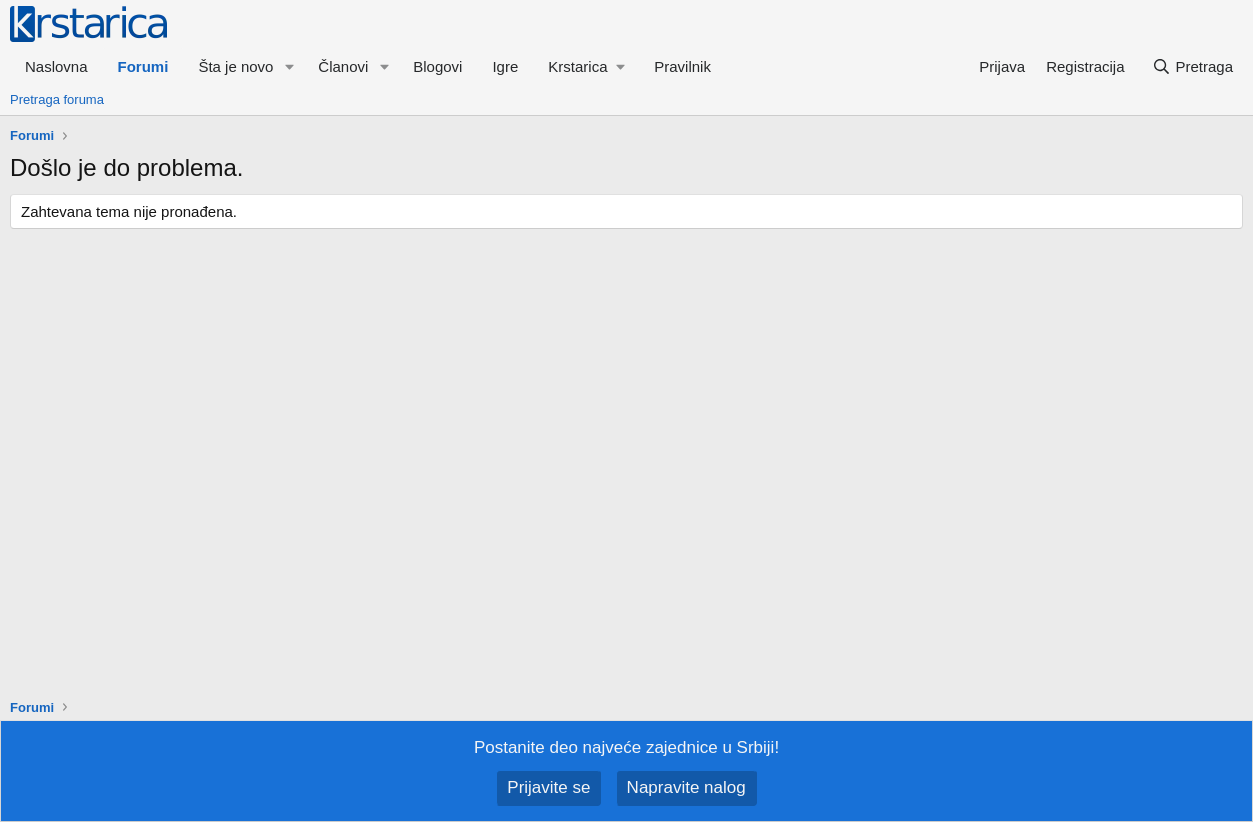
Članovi (343, 66)
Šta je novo (235, 66)
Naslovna (56, 66)
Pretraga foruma (57, 99)
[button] (289, 66)
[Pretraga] (1192, 66)
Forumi (143, 66)
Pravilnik (682, 66)
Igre (505, 66)
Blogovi (437, 66)
